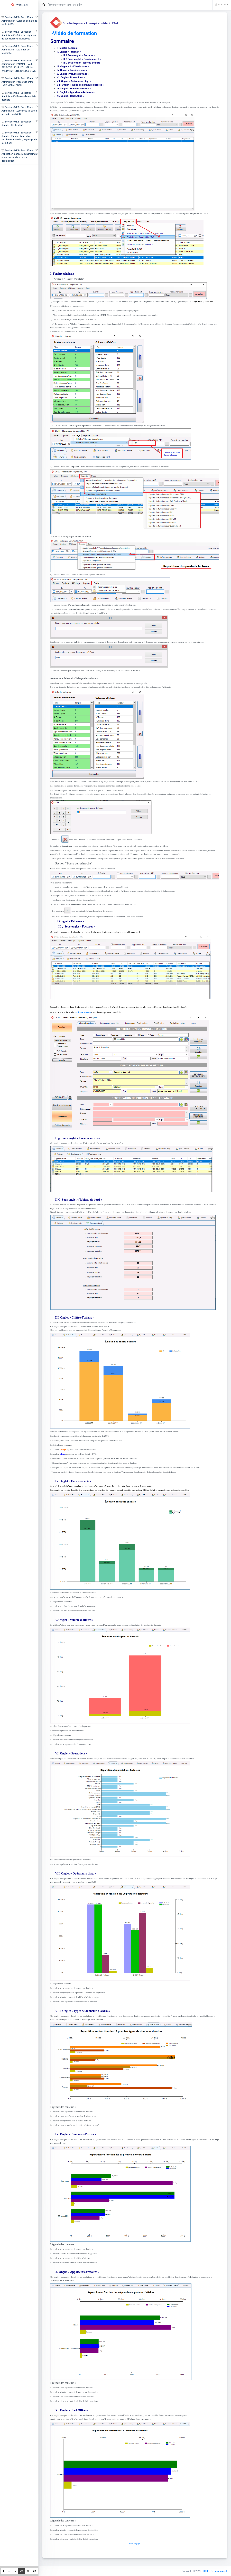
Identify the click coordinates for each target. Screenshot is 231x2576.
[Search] (126, 5)
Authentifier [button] (221, 4)
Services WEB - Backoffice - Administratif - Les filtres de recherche (17, 49)
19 (15, 2571)
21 (28, 2571)
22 (34, 2571)
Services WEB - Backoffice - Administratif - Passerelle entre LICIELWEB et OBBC (17, 82)
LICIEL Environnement (215, 2571)
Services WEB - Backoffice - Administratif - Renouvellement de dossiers (18, 96)
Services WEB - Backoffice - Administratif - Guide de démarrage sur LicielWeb (19, 21)
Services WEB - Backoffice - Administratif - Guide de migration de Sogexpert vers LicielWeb (18, 35)
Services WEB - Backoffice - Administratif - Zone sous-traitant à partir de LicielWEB (19, 110)
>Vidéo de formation (73, 33)
